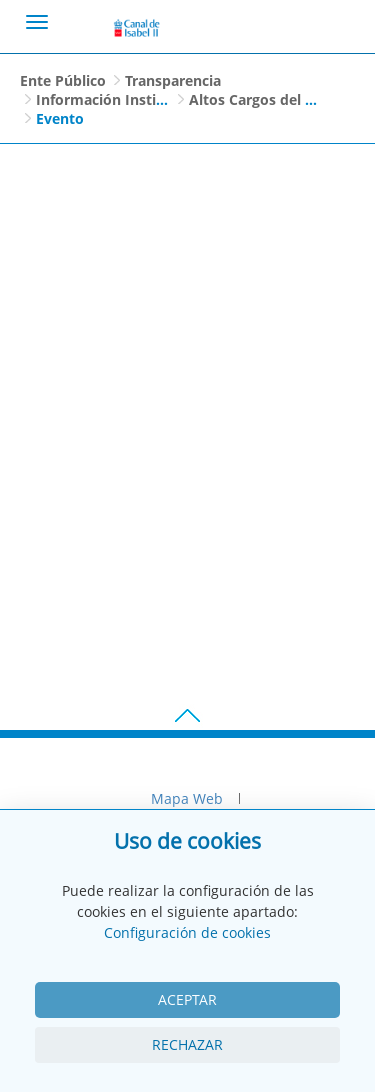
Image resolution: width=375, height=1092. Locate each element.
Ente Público (63, 80)
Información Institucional (124, 99)
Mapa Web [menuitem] (187, 798)
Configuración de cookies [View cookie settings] (187, 932)
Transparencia (173, 80)
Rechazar (187, 1044)
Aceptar (187, 999)
